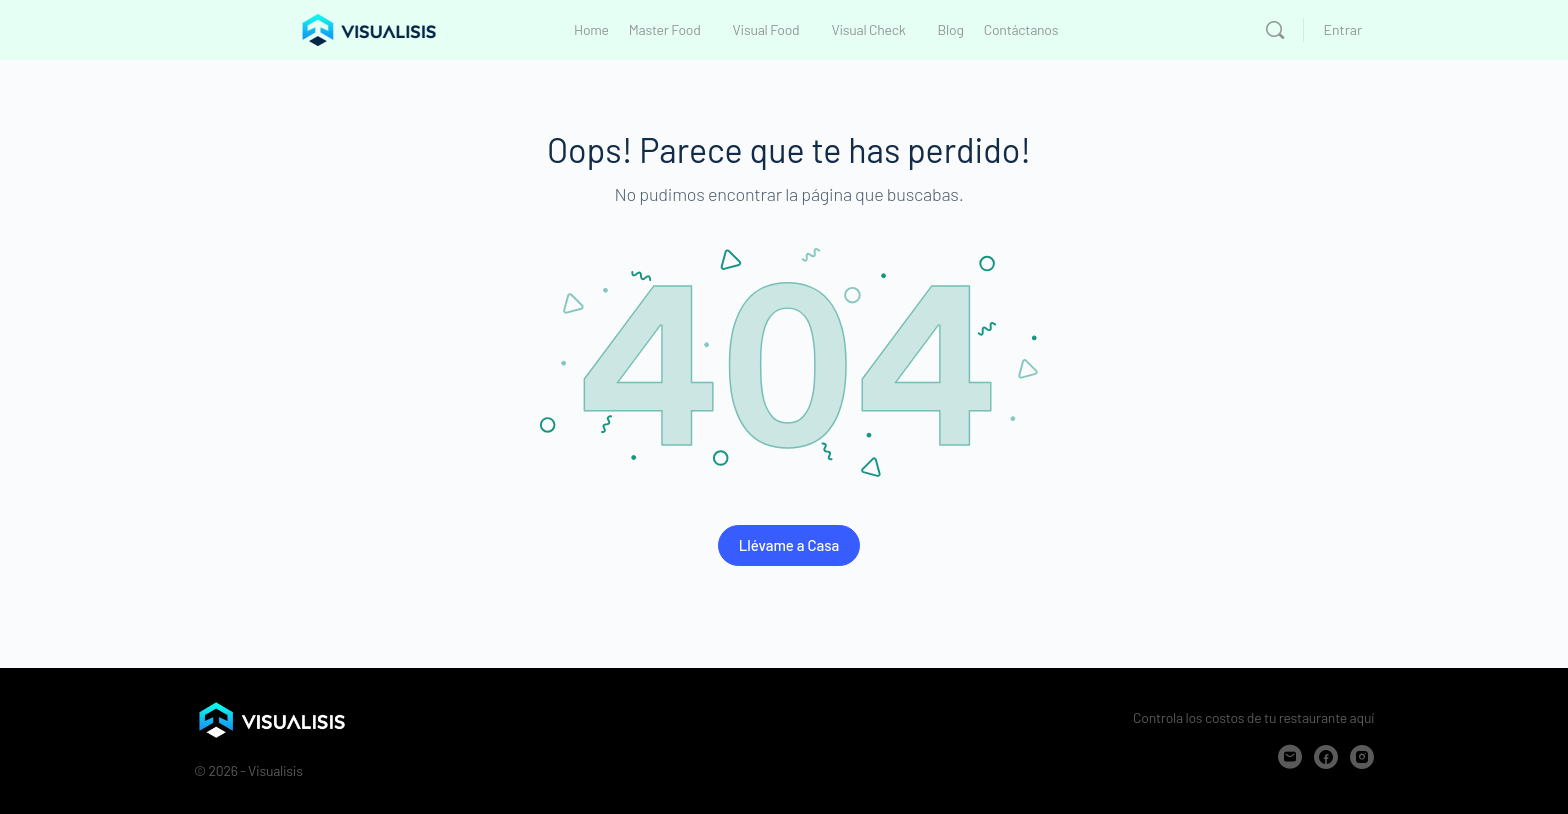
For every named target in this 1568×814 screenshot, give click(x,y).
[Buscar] (1275, 30)
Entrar (1343, 29)
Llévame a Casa (789, 545)
